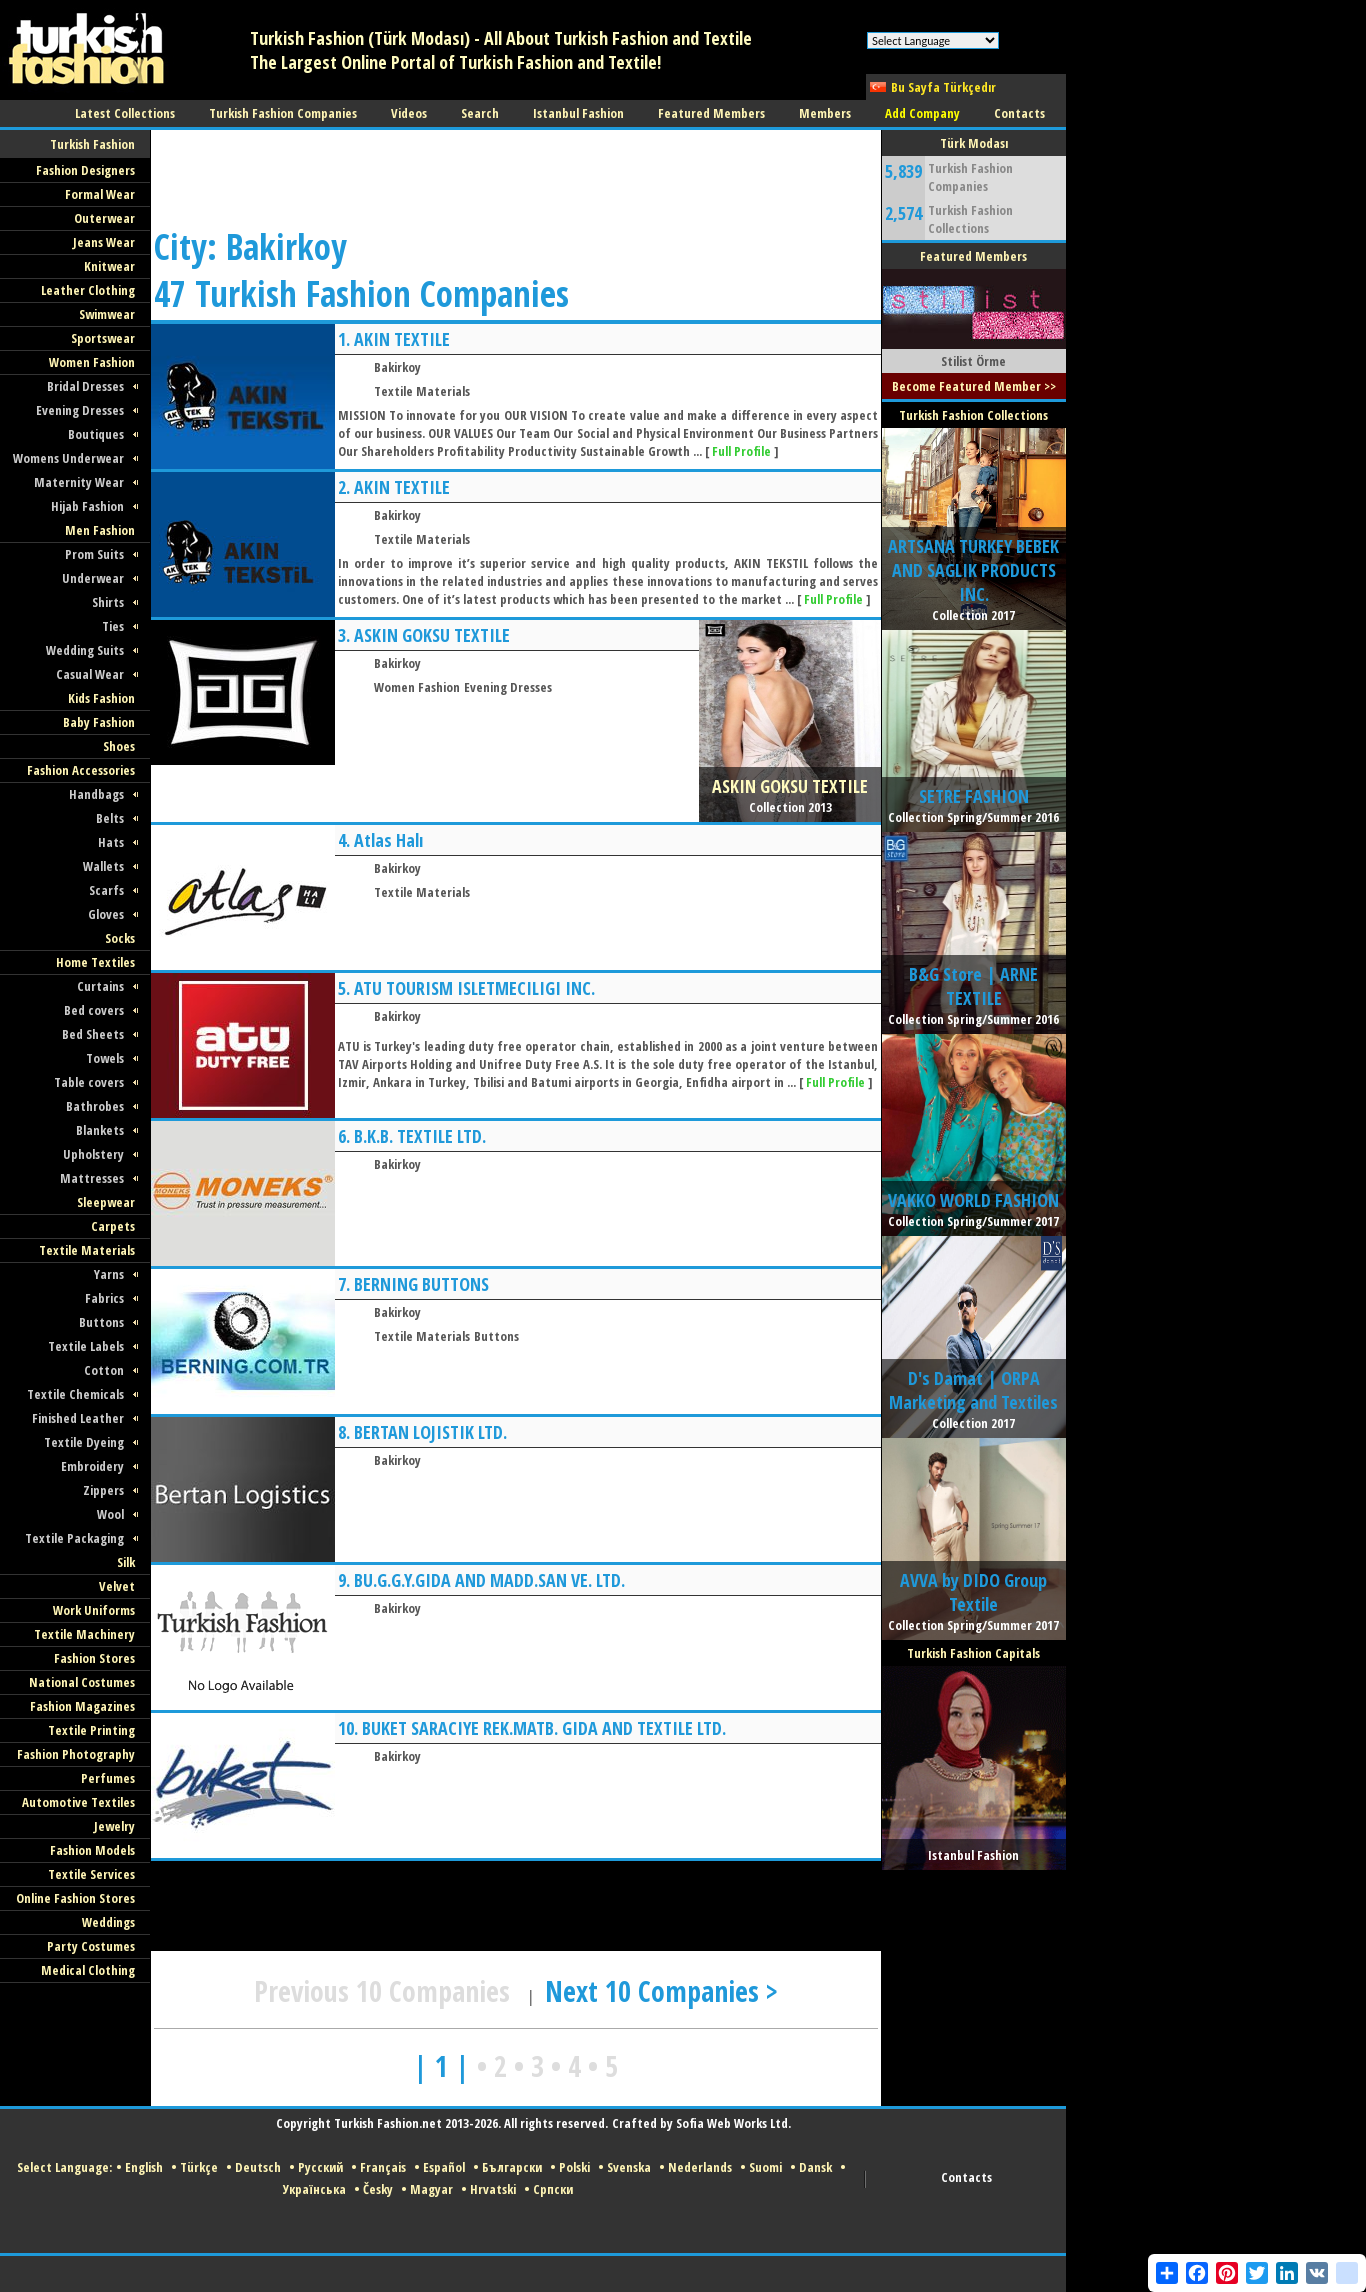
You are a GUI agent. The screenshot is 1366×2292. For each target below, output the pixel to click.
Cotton (104, 1370)
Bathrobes (95, 1106)
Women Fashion (92, 362)
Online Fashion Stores (75, 1898)
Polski (574, 2167)
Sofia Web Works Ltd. (733, 2123)
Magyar (431, 2189)
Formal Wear (100, 194)
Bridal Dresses (85, 386)
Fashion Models (92, 1850)
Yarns (109, 1274)
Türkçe (199, 2167)
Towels (105, 1058)
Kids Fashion (101, 698)
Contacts (966, 2177)
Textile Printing (91, 1730)
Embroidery (92, 1466)
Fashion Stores (94, 1658)
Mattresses (92, 1178)
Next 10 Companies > (661, 1991)
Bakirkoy (397, 367)
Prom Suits (94, 554)
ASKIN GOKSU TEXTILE (432, 635)
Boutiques (96, 434)
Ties (113, 626)
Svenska (629, 2167)
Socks (120, 938)
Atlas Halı (388, 840)
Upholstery (93, 1154)
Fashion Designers (85, 170)
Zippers (103, 1490)
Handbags (96, 794)
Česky (378, 2189)
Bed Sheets (93, 1034)
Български (512, 2167)
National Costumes (82, 1682)
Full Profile (741, 451)
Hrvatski (493, 2189)
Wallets (103, 866)
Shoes (119, 746)
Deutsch (258, 2167)
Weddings (108, 1922)
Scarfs (106, 890)
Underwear (93, 578)
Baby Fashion (99, 722)
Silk (126, 1562)
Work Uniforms (94, 1610)
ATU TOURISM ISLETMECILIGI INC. (474, 988)
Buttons (101, 1322)
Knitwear (109, 266)
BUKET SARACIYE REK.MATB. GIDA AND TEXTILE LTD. (544, 1728)
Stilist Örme (973, 361)
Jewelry (114, 1826)
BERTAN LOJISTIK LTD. (430, 1432)
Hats (111, 842)
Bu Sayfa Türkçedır (943, 87)
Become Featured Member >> (974, 386)
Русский (320, 2167)
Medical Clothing (88, 1970)
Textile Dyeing (84, 1442)
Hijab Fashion (87, 506)
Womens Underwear (68, 458)
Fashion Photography (76, 1754)
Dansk (815, 2167)
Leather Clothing (88, 290)
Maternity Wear (79, 482)
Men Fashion (100, 530)
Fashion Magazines (82, 1706)
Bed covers (94, 1010)
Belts (110, 818)
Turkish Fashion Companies (970, 177)
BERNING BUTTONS (421, 1284)
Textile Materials (87, 1250)
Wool (110, 1514)
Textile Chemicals (75, 1394)
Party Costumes (91, 1946)
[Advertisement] (515, 175)
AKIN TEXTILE (402, 339)
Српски (553, 2189)
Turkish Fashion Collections (970, 219)
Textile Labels (86, 1346)
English (144, 2167)
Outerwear (104, 218)
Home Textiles (95, 962)
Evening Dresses (80, 410)
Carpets (113, 1226)
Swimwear (107, 314)
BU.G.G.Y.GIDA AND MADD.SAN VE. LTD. (489, 1580)
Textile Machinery (84, 1634)
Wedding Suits (85, 650)
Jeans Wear (104, 242)
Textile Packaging (74, 1538)
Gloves (106, 914)
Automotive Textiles (78, 1802)
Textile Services (91, 1874)
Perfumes (108, 1778)
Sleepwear (106, 1202)
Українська (314, 2189)
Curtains (100, 986)
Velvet (117, 1586)
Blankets (100, 1130)
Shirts (108, 602)
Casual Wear (90, 674)
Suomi (765, 2167)
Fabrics (104, 1298)
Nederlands (700, 2167)
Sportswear (103, 338)
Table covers (89, 1082)
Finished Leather (78, 1418)
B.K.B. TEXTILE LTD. (420, 1136)
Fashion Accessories (81, 770)
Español (444, 2167)
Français (383, 2167)
